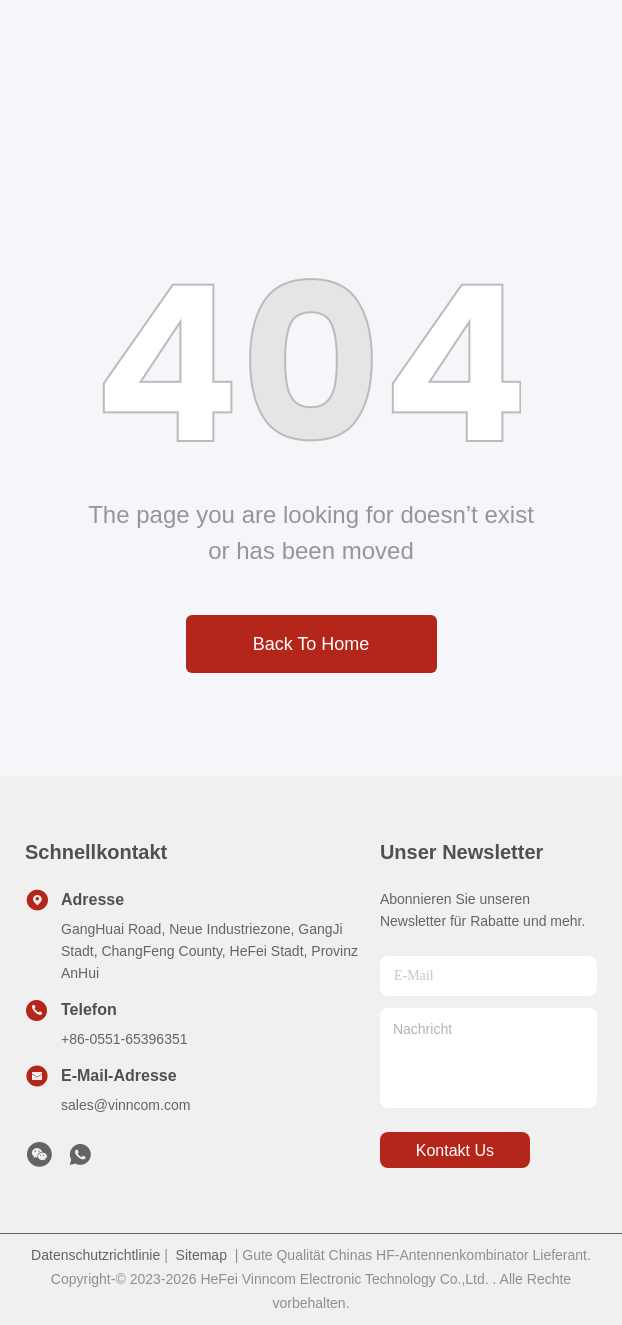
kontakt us (455, 1150)
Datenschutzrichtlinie (95, 1255)
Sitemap (201, 1255)
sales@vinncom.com (125, 1105)
